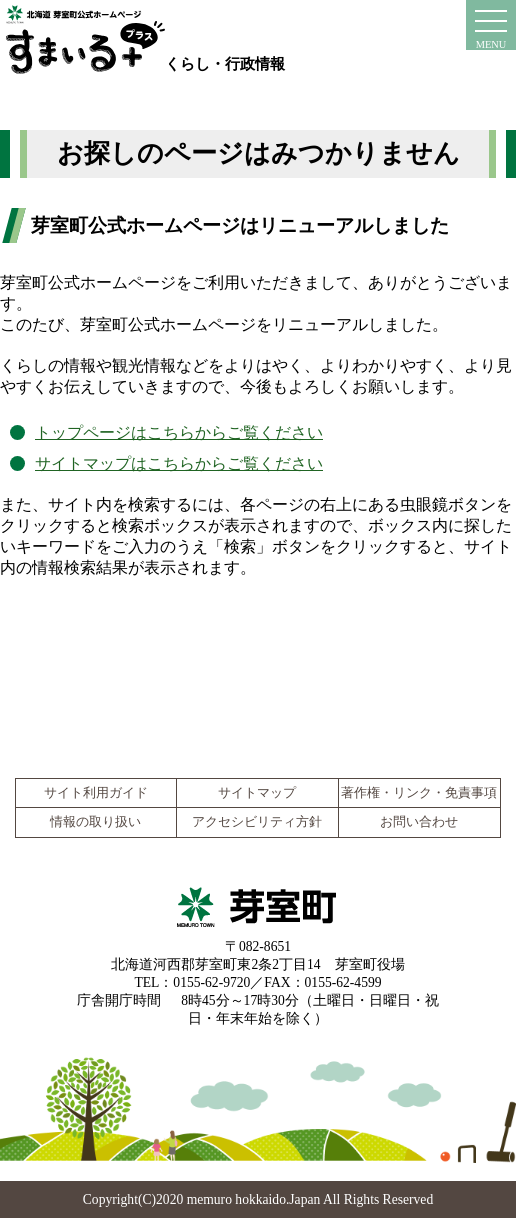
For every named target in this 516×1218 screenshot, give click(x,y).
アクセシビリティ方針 (257, 822)
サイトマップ (257, 793)
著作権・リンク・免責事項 (419, 793)
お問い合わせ (419, 822)
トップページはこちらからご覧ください (179, 432)
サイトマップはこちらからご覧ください (179, 463)
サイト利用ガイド (96, 793)
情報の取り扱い (95, 822)
